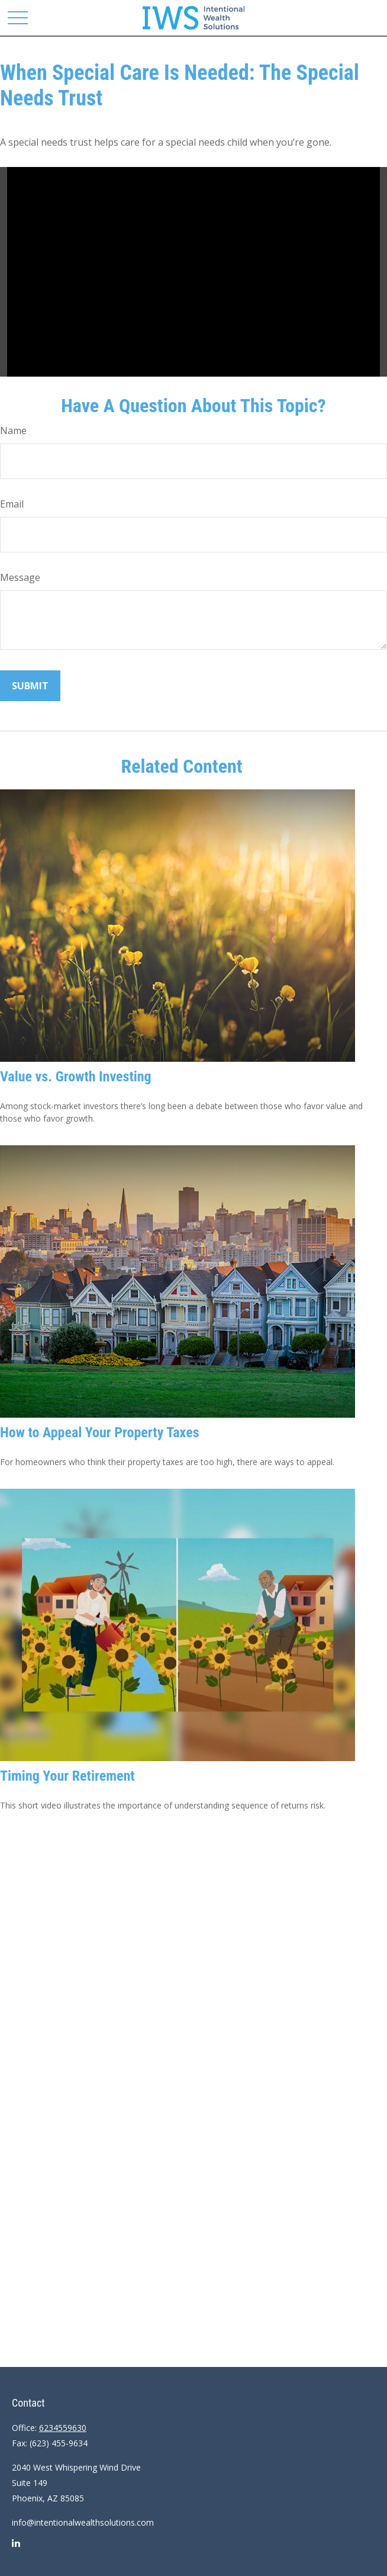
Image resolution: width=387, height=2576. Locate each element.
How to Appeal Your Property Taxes (99, 1432)
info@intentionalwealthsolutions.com (83, 2522)
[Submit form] (30, 685)
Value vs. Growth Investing (75, 1076)
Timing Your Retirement (67, 1776)
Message (20, 577)
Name (13, 430)
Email (12, 503)
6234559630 (62, 2427)
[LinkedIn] (16, 2547)
